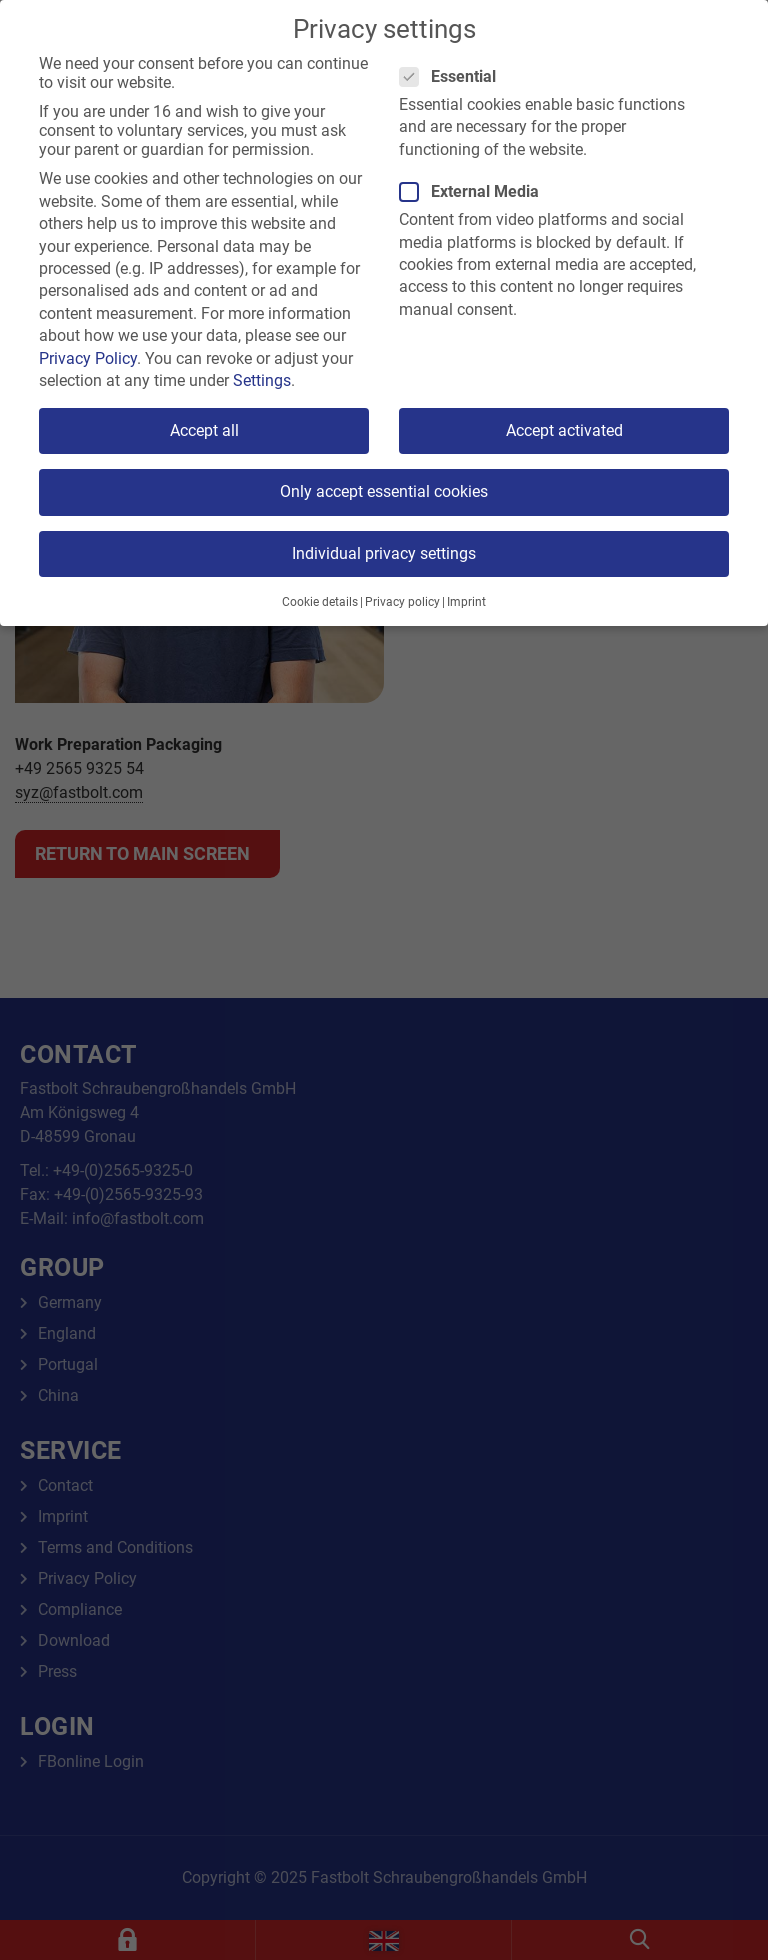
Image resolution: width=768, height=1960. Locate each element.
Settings (262, 380)
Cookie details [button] (320, 602)
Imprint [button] (466, 602)
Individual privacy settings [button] (384, 553)
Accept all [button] (204, 430)
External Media (475, 191)
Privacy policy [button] (402, 602)
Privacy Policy (88, 358)
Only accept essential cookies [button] (384, 491)
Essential (454, 76)
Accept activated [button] (564, 430)
